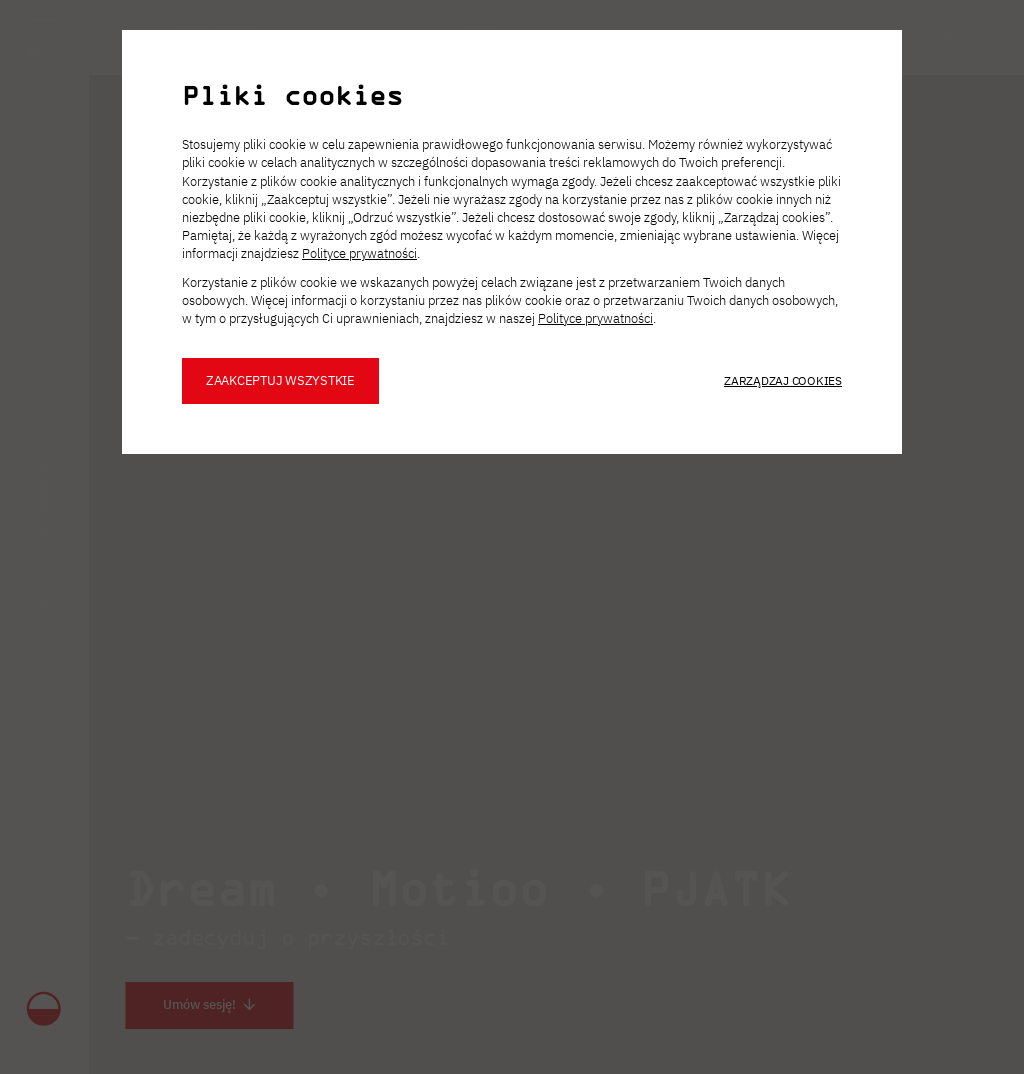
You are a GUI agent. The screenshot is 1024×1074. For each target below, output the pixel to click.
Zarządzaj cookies (783, 380)
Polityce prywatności (359, 253)
